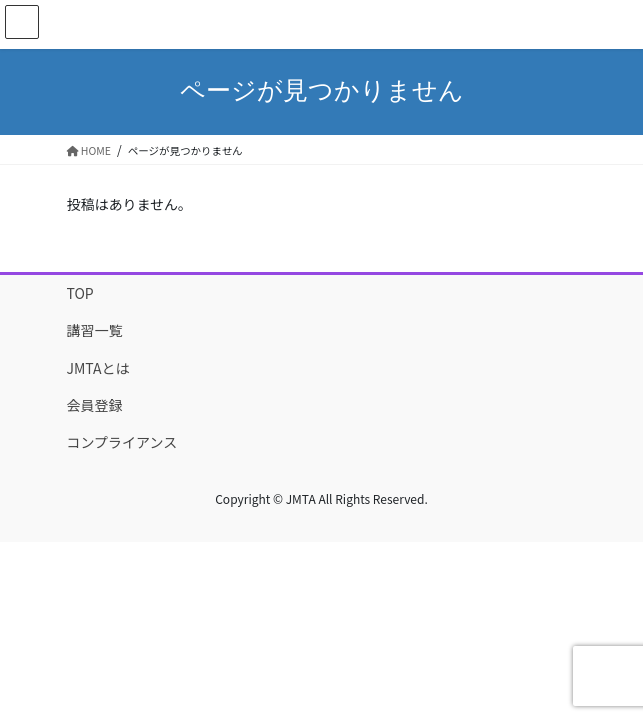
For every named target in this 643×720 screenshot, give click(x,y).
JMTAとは (98, 368)
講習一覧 (95, 330)
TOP (80, 293)
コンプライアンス (122, 442)
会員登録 (95, 405)
